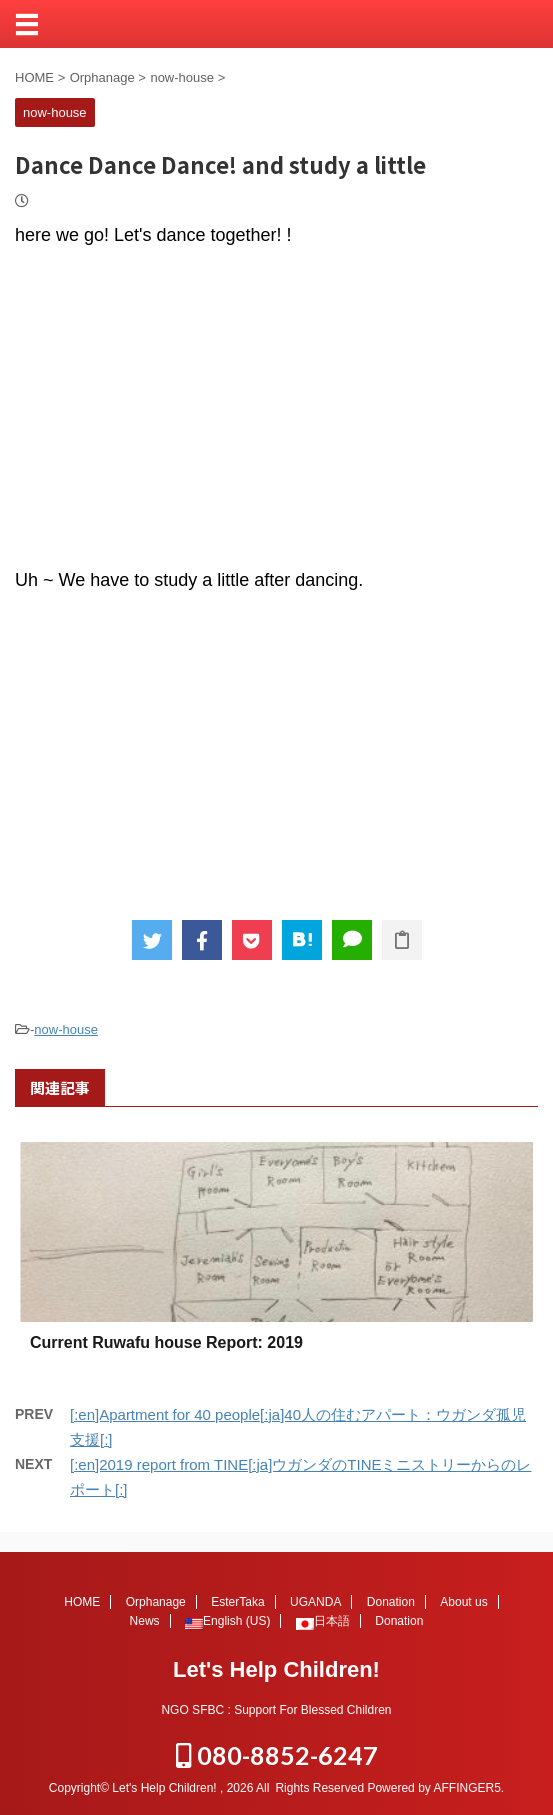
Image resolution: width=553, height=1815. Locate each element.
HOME (82, 1602)
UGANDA (315, 1602)
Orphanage (156, 1602)
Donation (391, 1602)
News (145, 1621)
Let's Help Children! (276, 1669)
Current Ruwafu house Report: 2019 (166, 1342)
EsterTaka (237, 1602)
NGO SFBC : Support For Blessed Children (276, 1710)
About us (463, 1602)
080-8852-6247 (277, 1755)
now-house (66, 1029)
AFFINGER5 (466, 1788)
